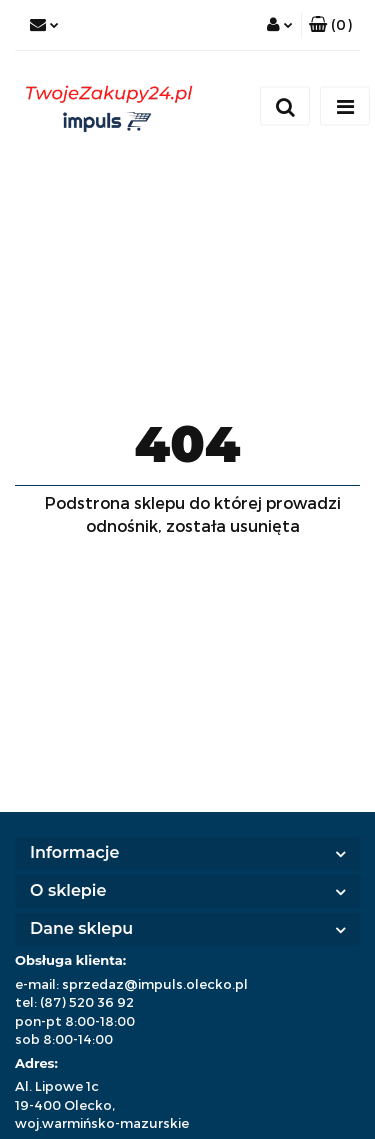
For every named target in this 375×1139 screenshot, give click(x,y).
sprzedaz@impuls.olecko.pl (155, 984)
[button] (330, 25)
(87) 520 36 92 (87, 1002)
